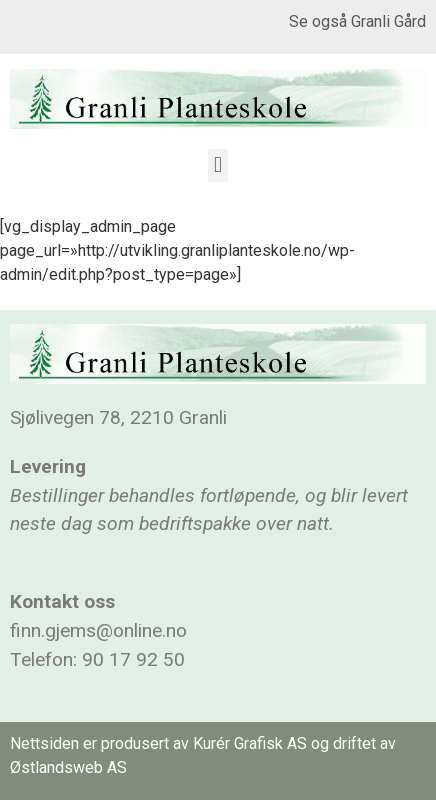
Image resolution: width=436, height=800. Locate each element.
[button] (217, 165)
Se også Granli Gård (357, 21)
